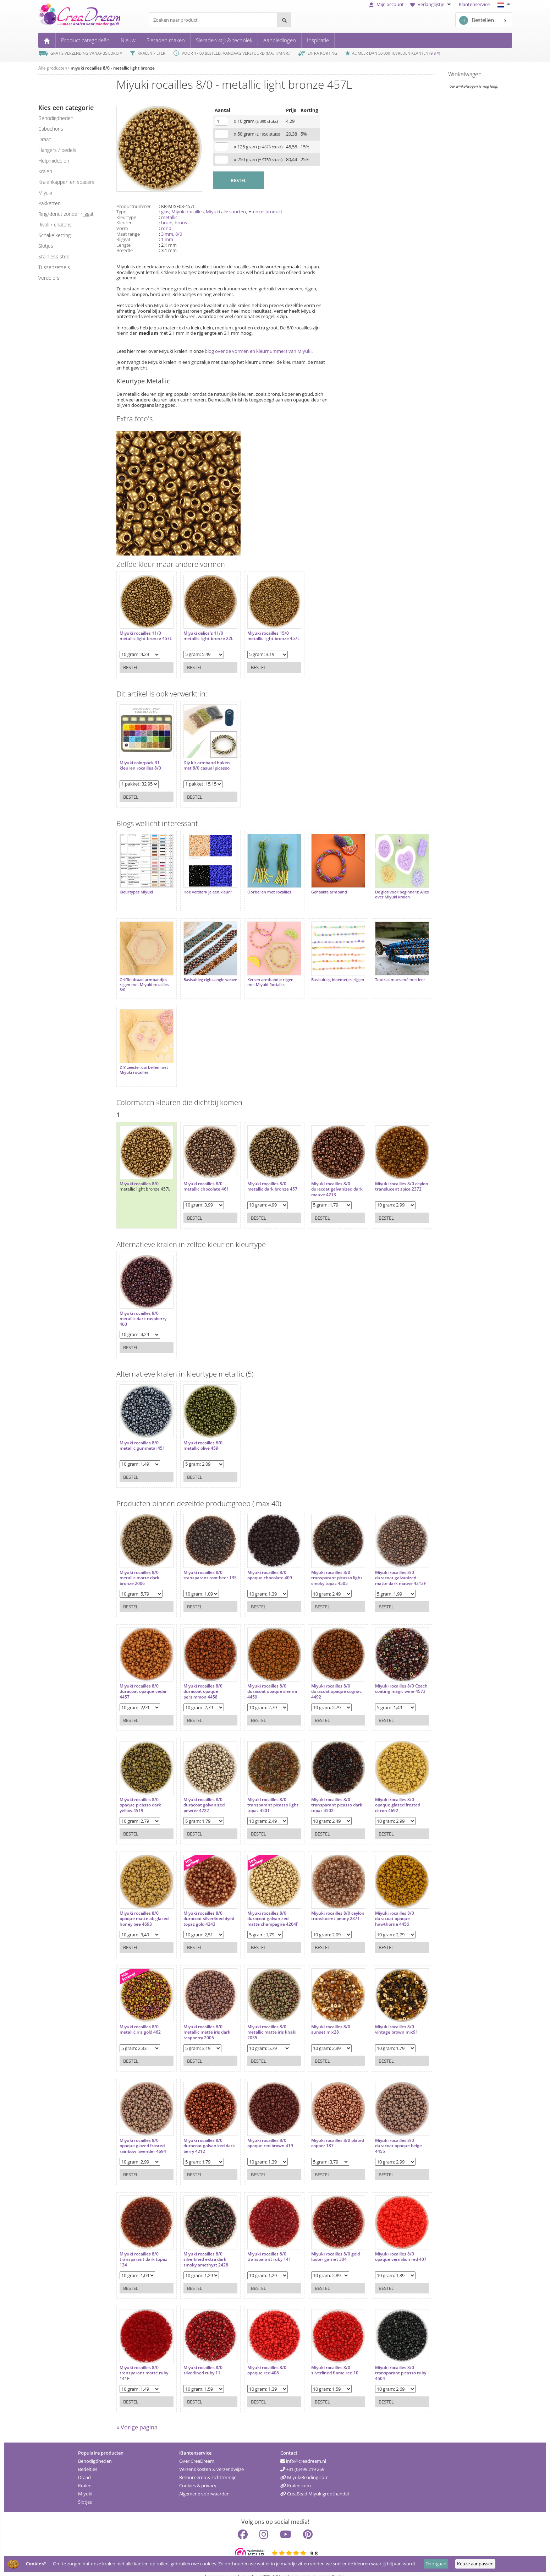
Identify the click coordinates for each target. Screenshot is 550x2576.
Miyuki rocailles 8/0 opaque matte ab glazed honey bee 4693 (144, 1904)
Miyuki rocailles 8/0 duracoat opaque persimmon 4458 (199, 1677)
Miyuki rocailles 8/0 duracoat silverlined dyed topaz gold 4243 (201, 1904)
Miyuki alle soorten (226, 211)
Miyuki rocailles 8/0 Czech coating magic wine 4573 (382, 1677)
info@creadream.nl (303, 2450)
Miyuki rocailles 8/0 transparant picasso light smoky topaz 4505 (324, 1563)
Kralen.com (295, 2475)
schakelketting (54, 235)
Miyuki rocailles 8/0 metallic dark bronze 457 (265, 1172)
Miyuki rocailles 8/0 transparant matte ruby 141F (144, 2359)
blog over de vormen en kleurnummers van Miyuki (258, 351)
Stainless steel (54, 256)
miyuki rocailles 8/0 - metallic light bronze (113, 68)
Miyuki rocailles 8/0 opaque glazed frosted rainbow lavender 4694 (143, 2131)
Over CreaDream (196, 2450)
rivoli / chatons (55, 224)
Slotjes (85, 2491)
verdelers (49, 277)
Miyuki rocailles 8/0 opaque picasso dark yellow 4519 (140, 1791)
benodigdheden (55, 118)
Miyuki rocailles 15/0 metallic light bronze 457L (261, 635)
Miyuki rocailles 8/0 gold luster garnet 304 (325, 2242)
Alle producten (52, 68)
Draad (84, 2466)
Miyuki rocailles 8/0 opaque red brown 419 (263, 2128)
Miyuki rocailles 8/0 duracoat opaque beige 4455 (384, 2131)
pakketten (49, 203)
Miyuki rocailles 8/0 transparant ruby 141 (262, 2242)
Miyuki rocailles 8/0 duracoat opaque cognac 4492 (326, 1677)
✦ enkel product (265, 211)
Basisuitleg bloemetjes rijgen (321, 975)
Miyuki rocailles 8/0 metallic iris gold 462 (140, 2015)
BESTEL (238, 180)
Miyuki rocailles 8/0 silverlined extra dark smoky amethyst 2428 (202, 2245)
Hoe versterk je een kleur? (204, 888)
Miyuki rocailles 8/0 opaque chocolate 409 (262, 1560)
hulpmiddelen (53, 160)
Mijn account (386, 4)
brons (181, 222)
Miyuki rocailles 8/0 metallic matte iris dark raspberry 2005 (203, 2018)
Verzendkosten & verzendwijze (211, 2458)
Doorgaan (435, 2563)
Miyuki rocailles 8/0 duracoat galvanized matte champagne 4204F (260, 1907)
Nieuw (128, 40)
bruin (166, 222)
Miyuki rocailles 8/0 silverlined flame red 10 (324, 2356)
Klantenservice (474, 4)
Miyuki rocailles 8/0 (139, 1169)
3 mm (167, 234)
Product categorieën (85, 40)
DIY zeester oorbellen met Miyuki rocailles (144, 1059)
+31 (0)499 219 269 (302, 2458)
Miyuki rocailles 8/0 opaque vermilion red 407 (382, 2245)
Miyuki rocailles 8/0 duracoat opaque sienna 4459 (265, 1677)
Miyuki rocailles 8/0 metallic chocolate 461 (202, 1172)
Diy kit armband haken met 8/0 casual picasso (203, 761)
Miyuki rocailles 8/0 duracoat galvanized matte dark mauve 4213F (381, 1566)
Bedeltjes (87, 2458)
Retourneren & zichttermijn (208, 2466)
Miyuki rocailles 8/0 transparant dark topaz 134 (143, 2245)
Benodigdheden (95, 2450)
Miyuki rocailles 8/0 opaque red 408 (259, 2356)
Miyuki (85, 2483)
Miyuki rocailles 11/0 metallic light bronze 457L (140, 635)
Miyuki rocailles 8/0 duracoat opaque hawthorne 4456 (380, 1904)
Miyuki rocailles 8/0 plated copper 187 (320, 2128)
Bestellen (476, 20)
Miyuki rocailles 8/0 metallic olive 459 (199, 1431)
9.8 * (434, 53)
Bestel (130, 664)
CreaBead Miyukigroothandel (314, 2483)
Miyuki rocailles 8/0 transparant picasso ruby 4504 (381, 2359)
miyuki (45, 192)
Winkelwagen (465, 74)
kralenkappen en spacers (66, 182)
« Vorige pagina (137, 2417)
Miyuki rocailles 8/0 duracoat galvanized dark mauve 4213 (321, 1175)
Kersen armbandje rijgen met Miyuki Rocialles (263, 975)
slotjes (45, 245)
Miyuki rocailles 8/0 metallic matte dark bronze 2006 (139, 1563)
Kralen (85, 2475)
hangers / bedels (57, 150)
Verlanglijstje (431, 4)
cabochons (50, 128)
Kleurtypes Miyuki (136, 888)
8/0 (178, 234)
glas (165, 211)
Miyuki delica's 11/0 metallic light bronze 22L (205, 632)
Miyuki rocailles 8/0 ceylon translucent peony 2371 (320, 1904)
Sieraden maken (166, 40)
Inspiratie (318, 40)
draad (44, 139)
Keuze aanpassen (475, 2563)
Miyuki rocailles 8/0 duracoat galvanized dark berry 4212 (200, 2131)
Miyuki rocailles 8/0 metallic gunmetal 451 (142, 1431)
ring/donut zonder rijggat (66, 213)
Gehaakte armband (318, 888)
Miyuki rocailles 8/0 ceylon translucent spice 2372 (386, 1175)
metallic (169, 217)
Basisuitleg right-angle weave (200, 975)
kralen (45, 171)
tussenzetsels (54, 267)
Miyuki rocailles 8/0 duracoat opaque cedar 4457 (143, 1677)
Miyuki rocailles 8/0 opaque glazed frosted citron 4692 (383, 1791)
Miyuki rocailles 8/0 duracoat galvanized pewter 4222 (200, 1791)
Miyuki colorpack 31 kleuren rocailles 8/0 (140, 761)
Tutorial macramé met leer (386, 972)
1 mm (167, 239)
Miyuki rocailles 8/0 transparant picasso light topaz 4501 (260, 1791)
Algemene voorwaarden (204, 2483)
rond (166, 228)
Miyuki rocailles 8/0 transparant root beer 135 (202, 1563)
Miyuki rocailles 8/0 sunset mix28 (320, 2015)
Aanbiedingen (279, 40)
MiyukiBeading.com (304, 2466)
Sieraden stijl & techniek (224, 40)
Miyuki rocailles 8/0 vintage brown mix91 (382, 2015)
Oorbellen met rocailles (262, 888)
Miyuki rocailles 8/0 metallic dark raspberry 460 (143, 1304)
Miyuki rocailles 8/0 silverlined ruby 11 (199, 2356)
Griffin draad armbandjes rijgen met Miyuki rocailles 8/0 (144, 977)
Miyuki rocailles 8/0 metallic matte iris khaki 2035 (264, 2018)
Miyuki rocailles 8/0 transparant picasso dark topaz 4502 (321, 1791)
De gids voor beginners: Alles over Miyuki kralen (383, 891)
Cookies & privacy (197, 2475)
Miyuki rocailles (187, 211)
